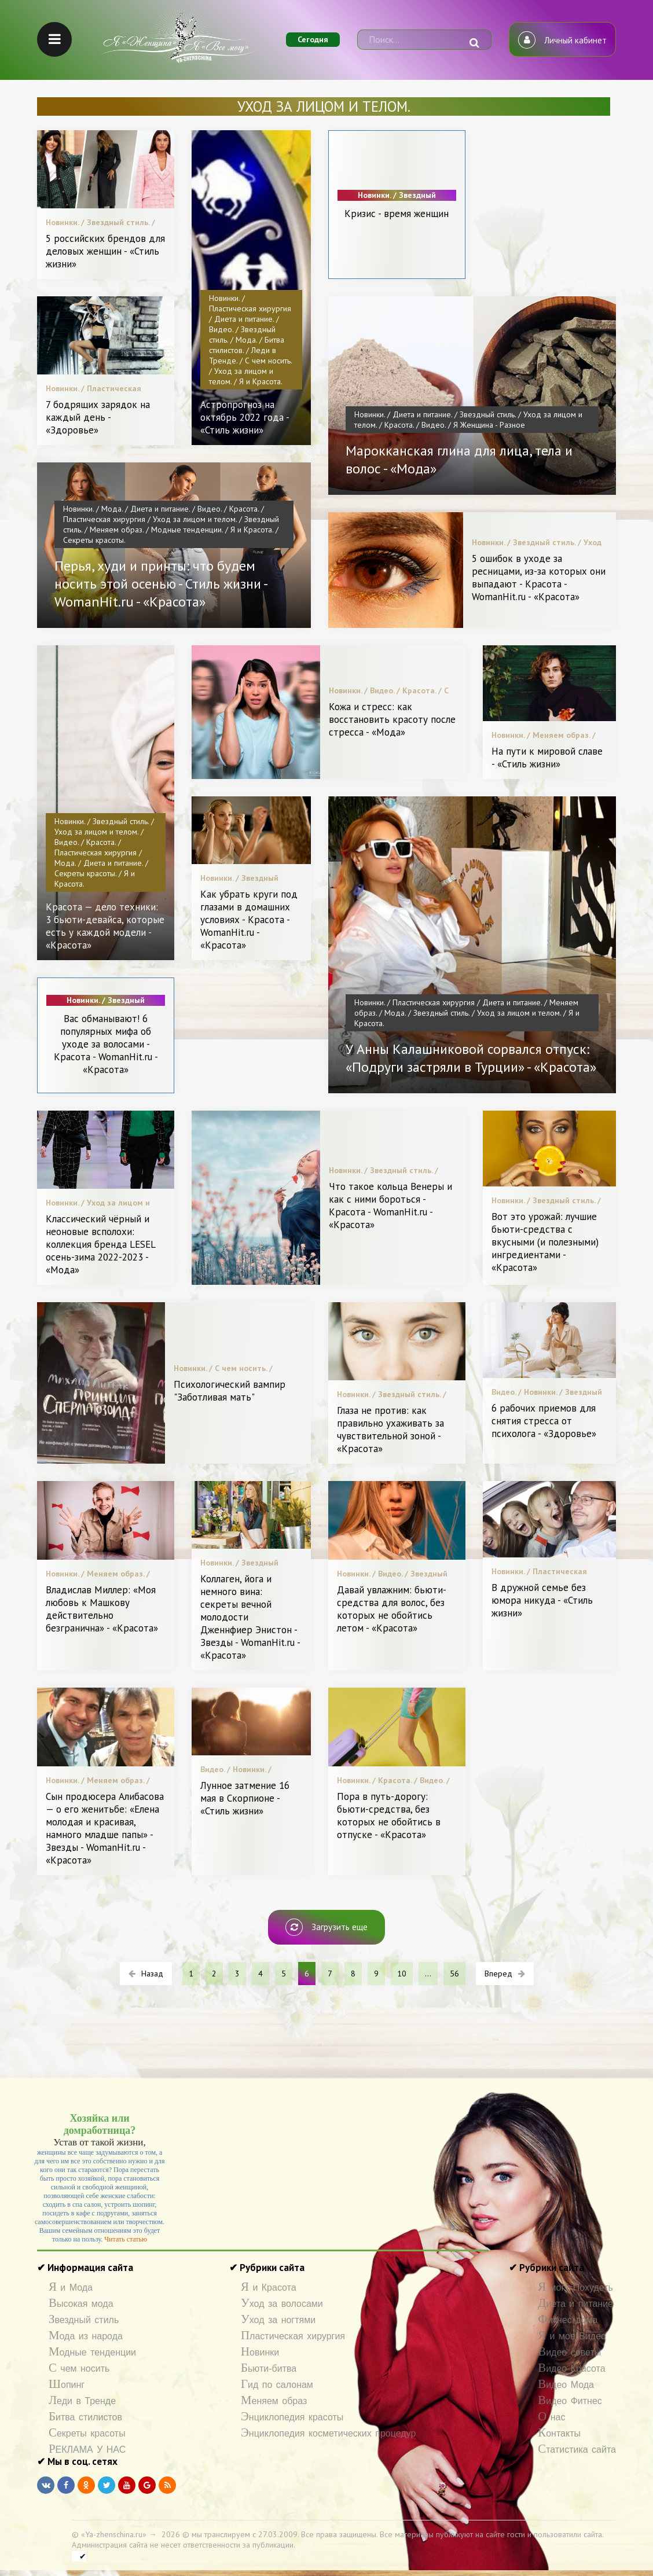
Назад (146, 1973)
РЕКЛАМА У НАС (87, 2449)
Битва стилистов (85, 2417)
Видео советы (569, 2352)
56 (454, 1973)
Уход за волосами (282, 2304)
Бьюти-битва (268, 2368)
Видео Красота (571, 2368)
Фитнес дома (567, 2320)
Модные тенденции (92, 2352)
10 (401, 1973)
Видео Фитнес (570, 2401)
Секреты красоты (87, 2433)
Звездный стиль (84, 2320)
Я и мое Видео (572, 2336)
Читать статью (125, 2239)
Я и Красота (268, 2287)
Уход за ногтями (278, 2320)
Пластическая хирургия (293, 2336)
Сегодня (313, 39)
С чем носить (79, 2368)
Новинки (260, 2352)
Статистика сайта (577, 2449)
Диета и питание (575, 2304)
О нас (551, 2417)
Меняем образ (274, 2401)
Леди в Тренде (82, 2401)
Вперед (505, 1973)
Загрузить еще (326, 1927)
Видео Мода (566, 2385)
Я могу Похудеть (575, 2287)
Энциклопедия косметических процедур (328, 2433)
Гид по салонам (277, 2385)
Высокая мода (81, 2304)
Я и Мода (71, 2287)
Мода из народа (86, 2336)
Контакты (559, 2433)
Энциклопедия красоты (292, 2417)
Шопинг (67, 2385)
